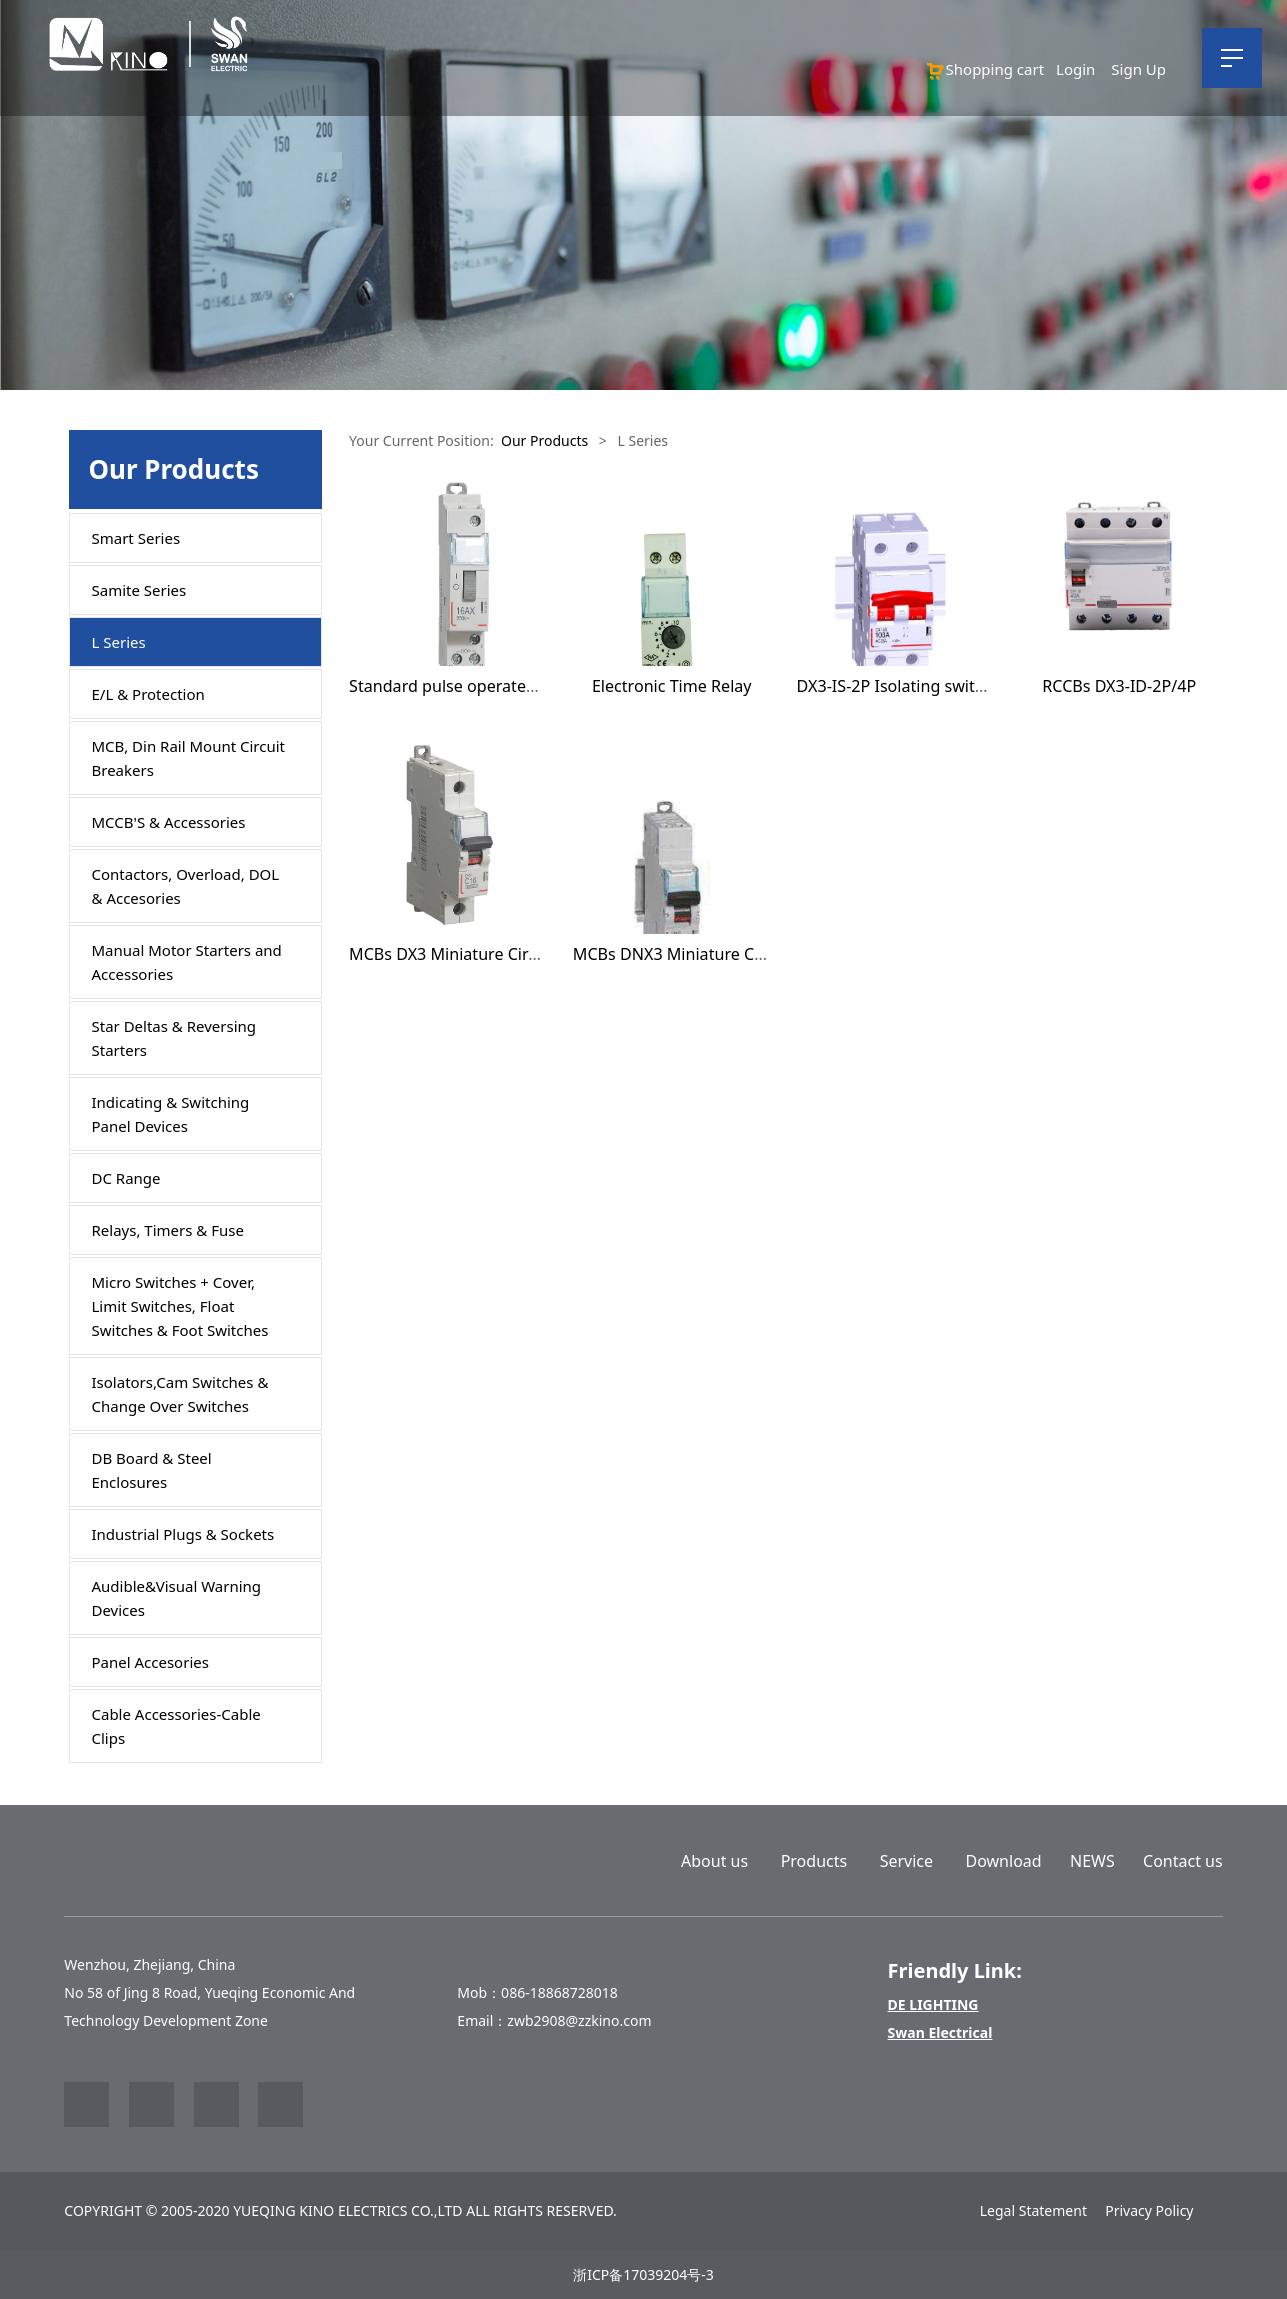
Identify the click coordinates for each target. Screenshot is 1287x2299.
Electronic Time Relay (672, 686)
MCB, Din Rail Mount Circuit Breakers (189, 758)
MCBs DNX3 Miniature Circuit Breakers (718, 954)
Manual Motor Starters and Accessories (187, 962)
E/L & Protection (148, 694)
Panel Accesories (150, 1662)
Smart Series (136, 538)
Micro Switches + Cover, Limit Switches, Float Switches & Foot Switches (180, 1306)
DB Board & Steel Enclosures (152, 1470)
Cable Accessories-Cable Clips (176, 1726)
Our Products (544, 440)
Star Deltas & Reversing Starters (174, 1038)
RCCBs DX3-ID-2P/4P (1119, 686)
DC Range (126, 1178)
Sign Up (1138, 69)
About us (714, 1861)
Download (1004, 1861)
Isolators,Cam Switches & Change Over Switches (180, 1394)
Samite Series (139, 590)
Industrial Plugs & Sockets (183, 1534)
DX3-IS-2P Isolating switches (903, 686)
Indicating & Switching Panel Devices (171, 1114)
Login (1075, 69)
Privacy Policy (1149, 2210)
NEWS (1092, 1861)
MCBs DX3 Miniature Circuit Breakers (488, 954)
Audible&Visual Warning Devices (177, 1598)
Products (814, 1861)
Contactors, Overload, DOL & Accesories (186, 886)
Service (906, 1861)
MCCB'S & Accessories (169, 822)
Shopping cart (985, 69)
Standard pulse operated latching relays (499, 686)
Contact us (1183, 1861)
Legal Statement (1033, 2210)
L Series (119, 642)
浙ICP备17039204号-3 (643, 2274)
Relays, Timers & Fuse (168, 1230)
